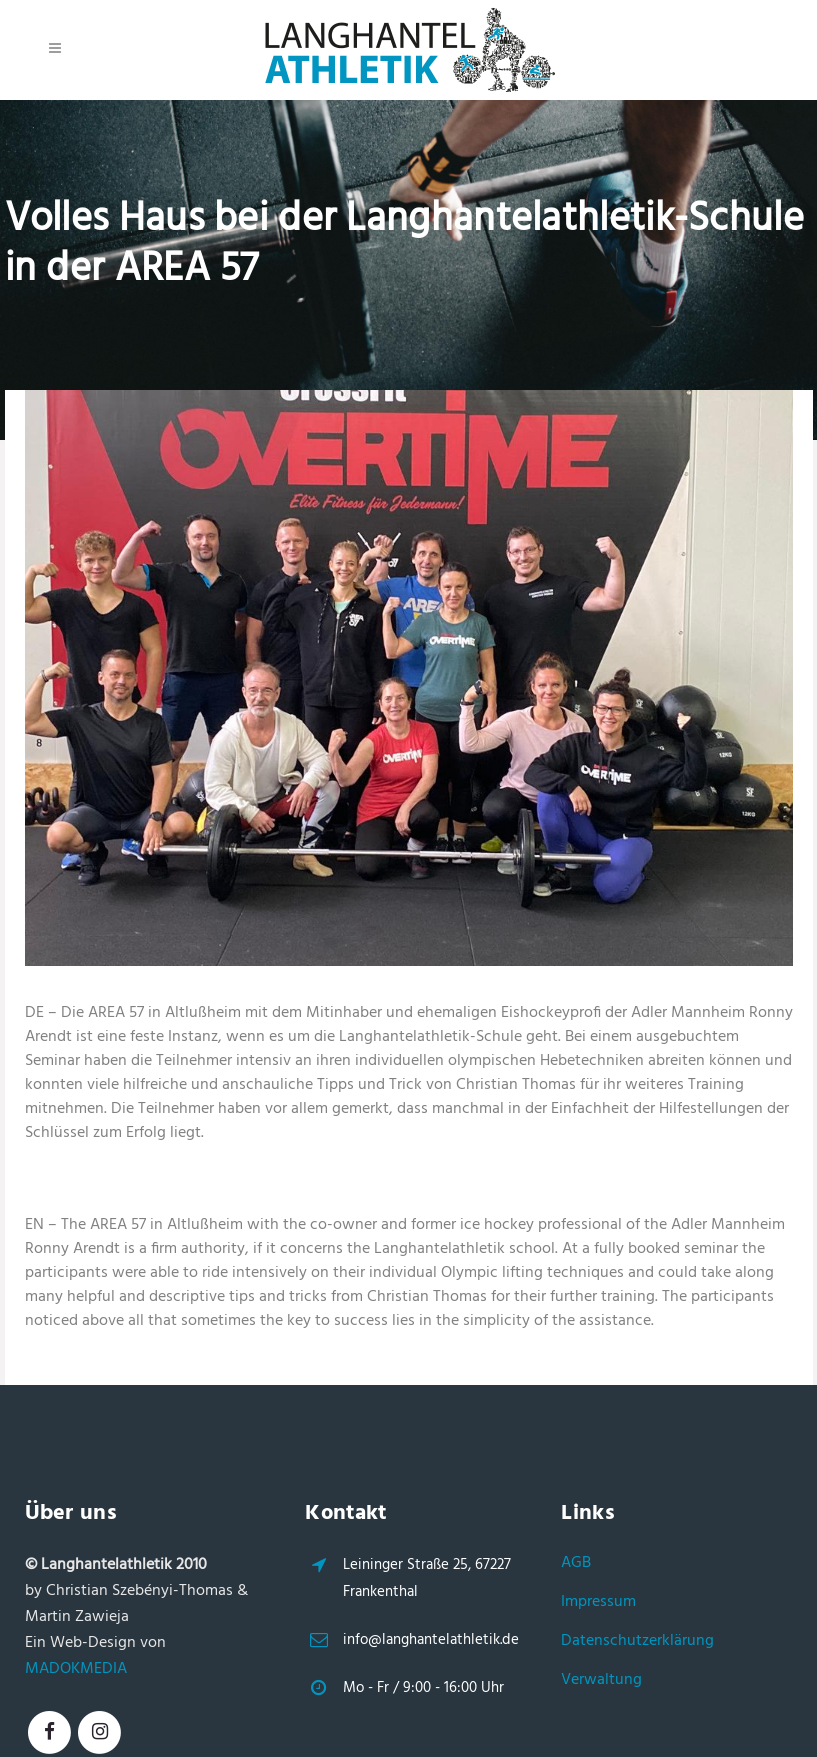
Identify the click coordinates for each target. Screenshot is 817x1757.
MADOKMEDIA (76, 1669)
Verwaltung (601, 1680)
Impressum (598, 1602)
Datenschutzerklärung (637, 1641)
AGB (576, 1563)
